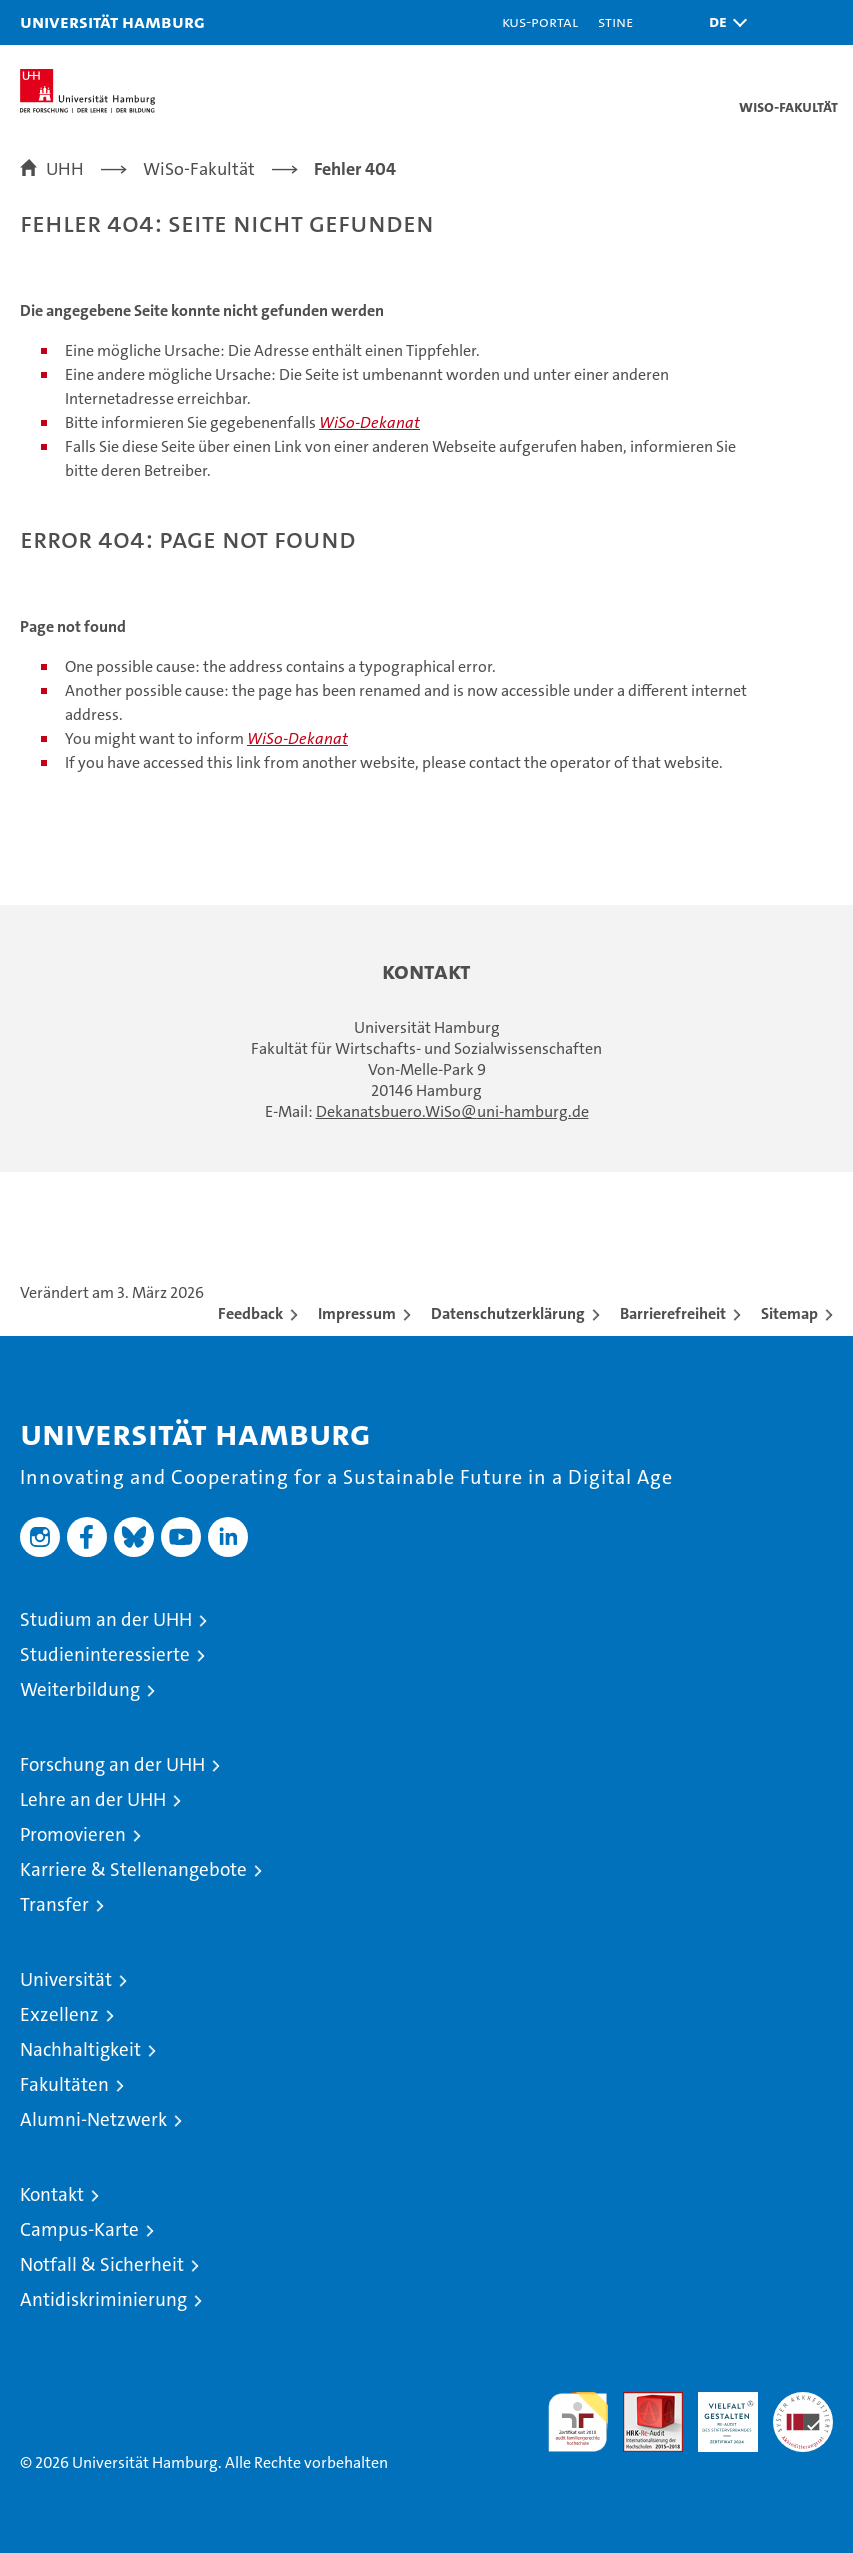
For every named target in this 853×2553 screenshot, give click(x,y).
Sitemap (789, 1313)
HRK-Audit (717, 2413)
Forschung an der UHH (112, 1764)
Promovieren (73, 1834)
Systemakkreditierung (803, 2402)
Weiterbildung (80, 1689)
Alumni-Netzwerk (93, 2119)
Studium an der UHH (106, 1619)
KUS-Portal (540, 21)
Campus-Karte (79, 2229)
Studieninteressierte (105, 1654)
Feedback (250, 1313)
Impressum (357, 1313)
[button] (723, 22)
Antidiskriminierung (103, 2299)
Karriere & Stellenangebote (133, 1869)
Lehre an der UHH (93, 1799)
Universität (66, 1979)
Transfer (54, 1904)
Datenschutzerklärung (508, 1313)
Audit (642, 2402)
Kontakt (52, 2194)
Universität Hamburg (112, 21)
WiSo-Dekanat (369, 422)
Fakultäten (64, 2084)
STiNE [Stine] (615, 21)
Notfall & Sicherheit (102, 2264)
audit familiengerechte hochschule (578, 2422)
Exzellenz (59, 2014)
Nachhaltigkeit (80, 2049)
